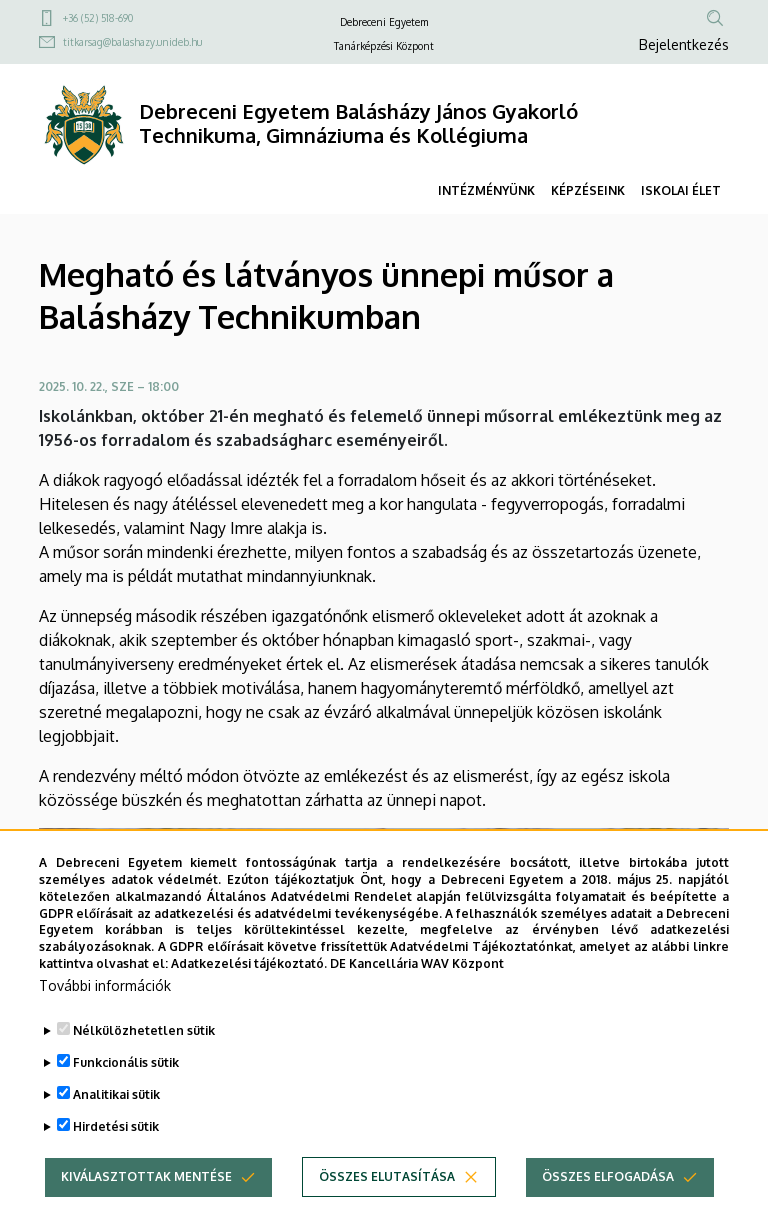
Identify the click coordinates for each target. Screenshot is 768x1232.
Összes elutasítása (387, 1210)
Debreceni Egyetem (384, 22)
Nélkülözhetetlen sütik (144, 1064)
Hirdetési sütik (116, 1160)
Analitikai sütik (116, 1128)
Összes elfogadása (608, 1210)
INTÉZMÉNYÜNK (486, 190)
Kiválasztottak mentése (146, 1210)
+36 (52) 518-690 (98, 18)
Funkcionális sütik (126, 1096)
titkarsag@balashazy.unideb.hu (132, 42)
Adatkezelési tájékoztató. (249, 998)
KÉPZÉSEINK (588, 190)
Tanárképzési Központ (384, 46)
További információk (105, 1019)
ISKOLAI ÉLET (681, 190)
